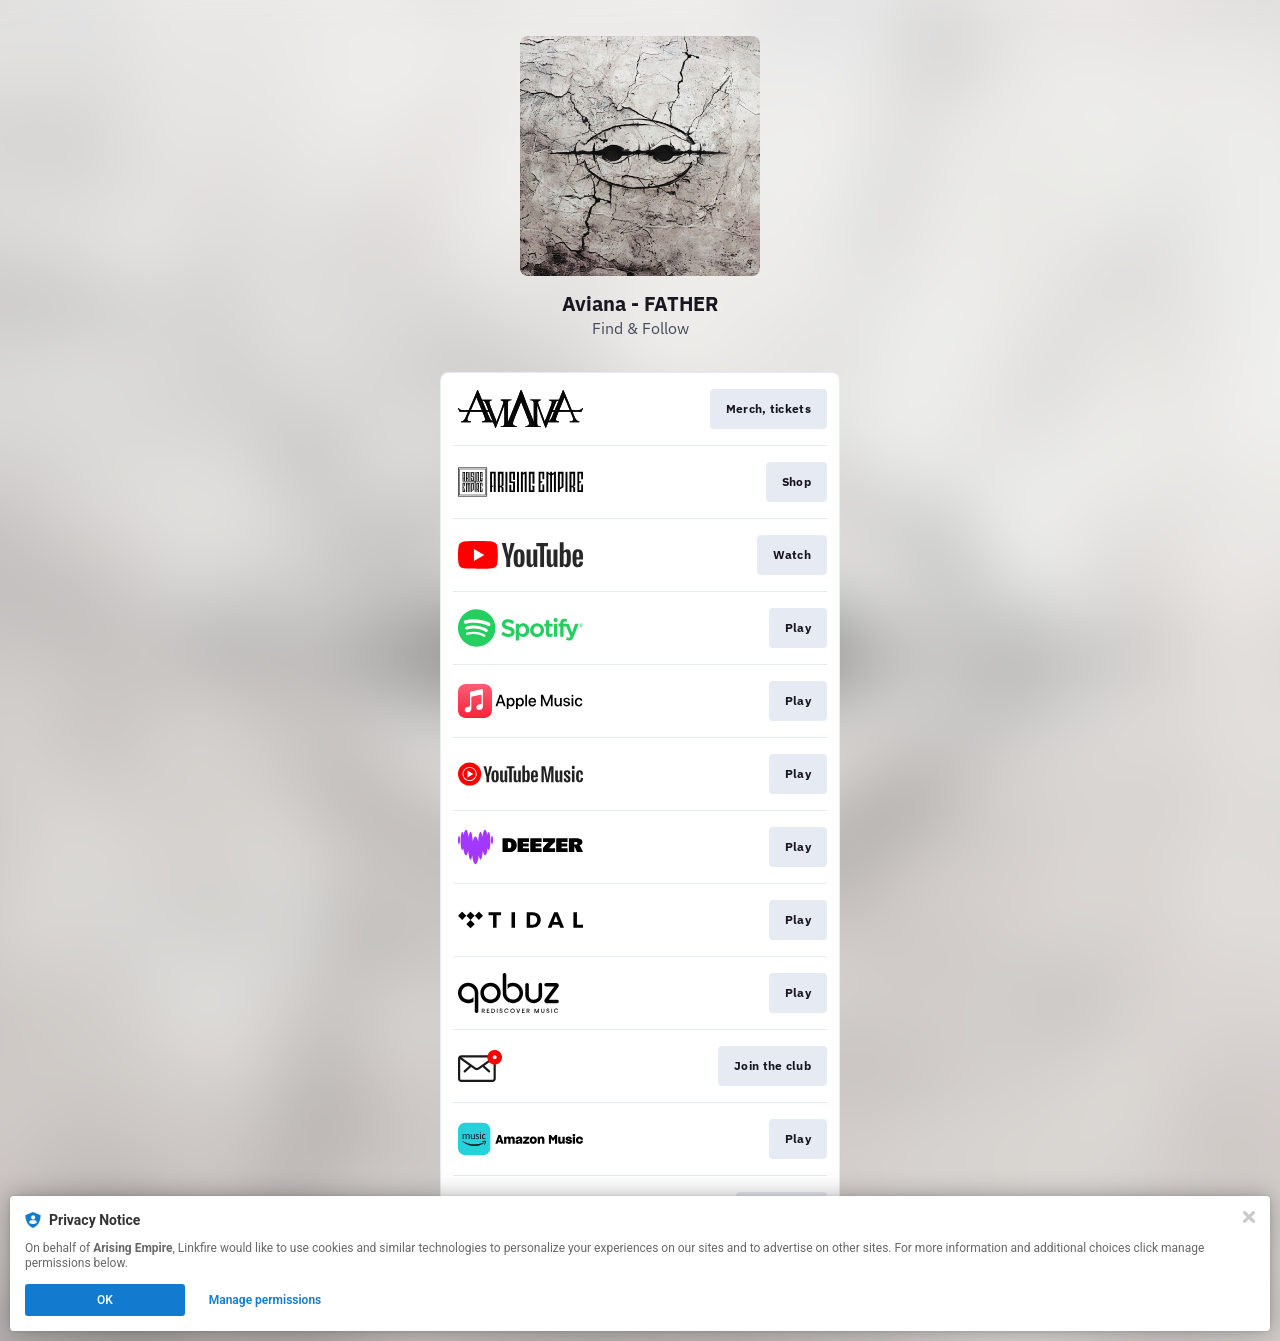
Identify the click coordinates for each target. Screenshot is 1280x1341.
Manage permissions (265, 1300)
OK (105, 1300)
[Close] (1249, 1217)
